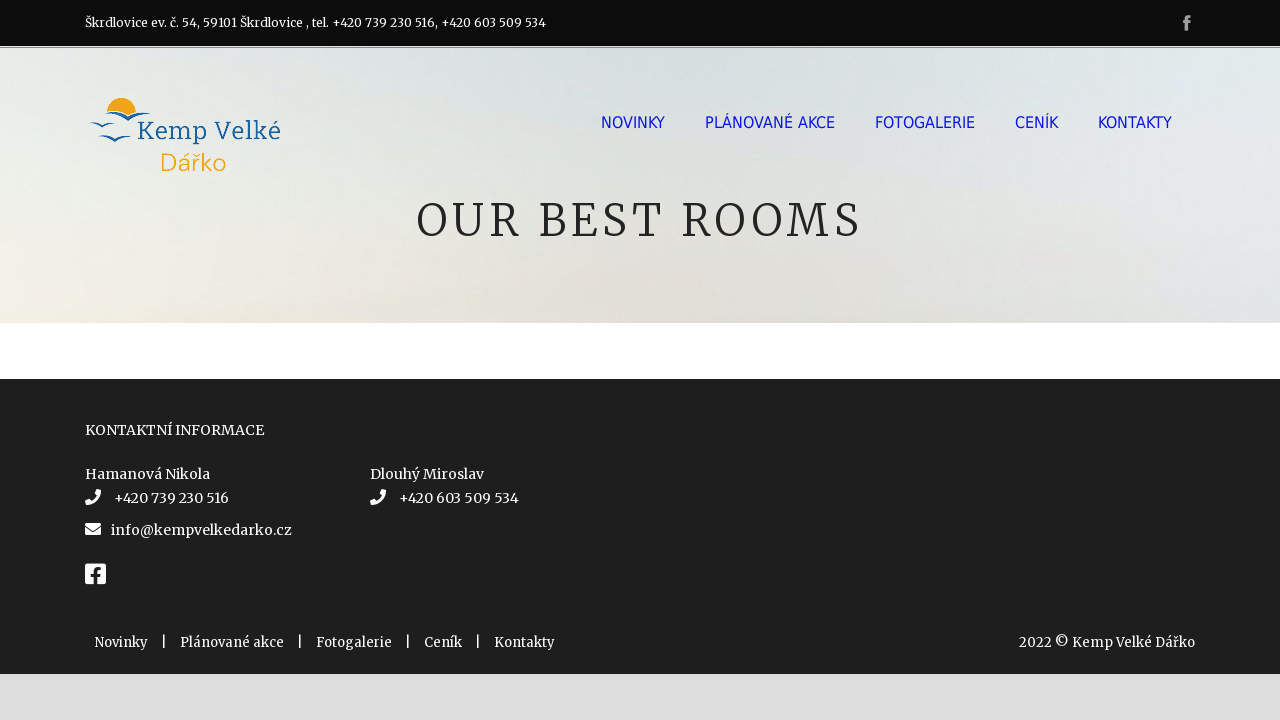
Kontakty (1135, 122)
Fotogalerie (925, 122)
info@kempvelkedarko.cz (201, 530)
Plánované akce (770, 122)
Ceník (1036, 122)
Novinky (633, 122)
